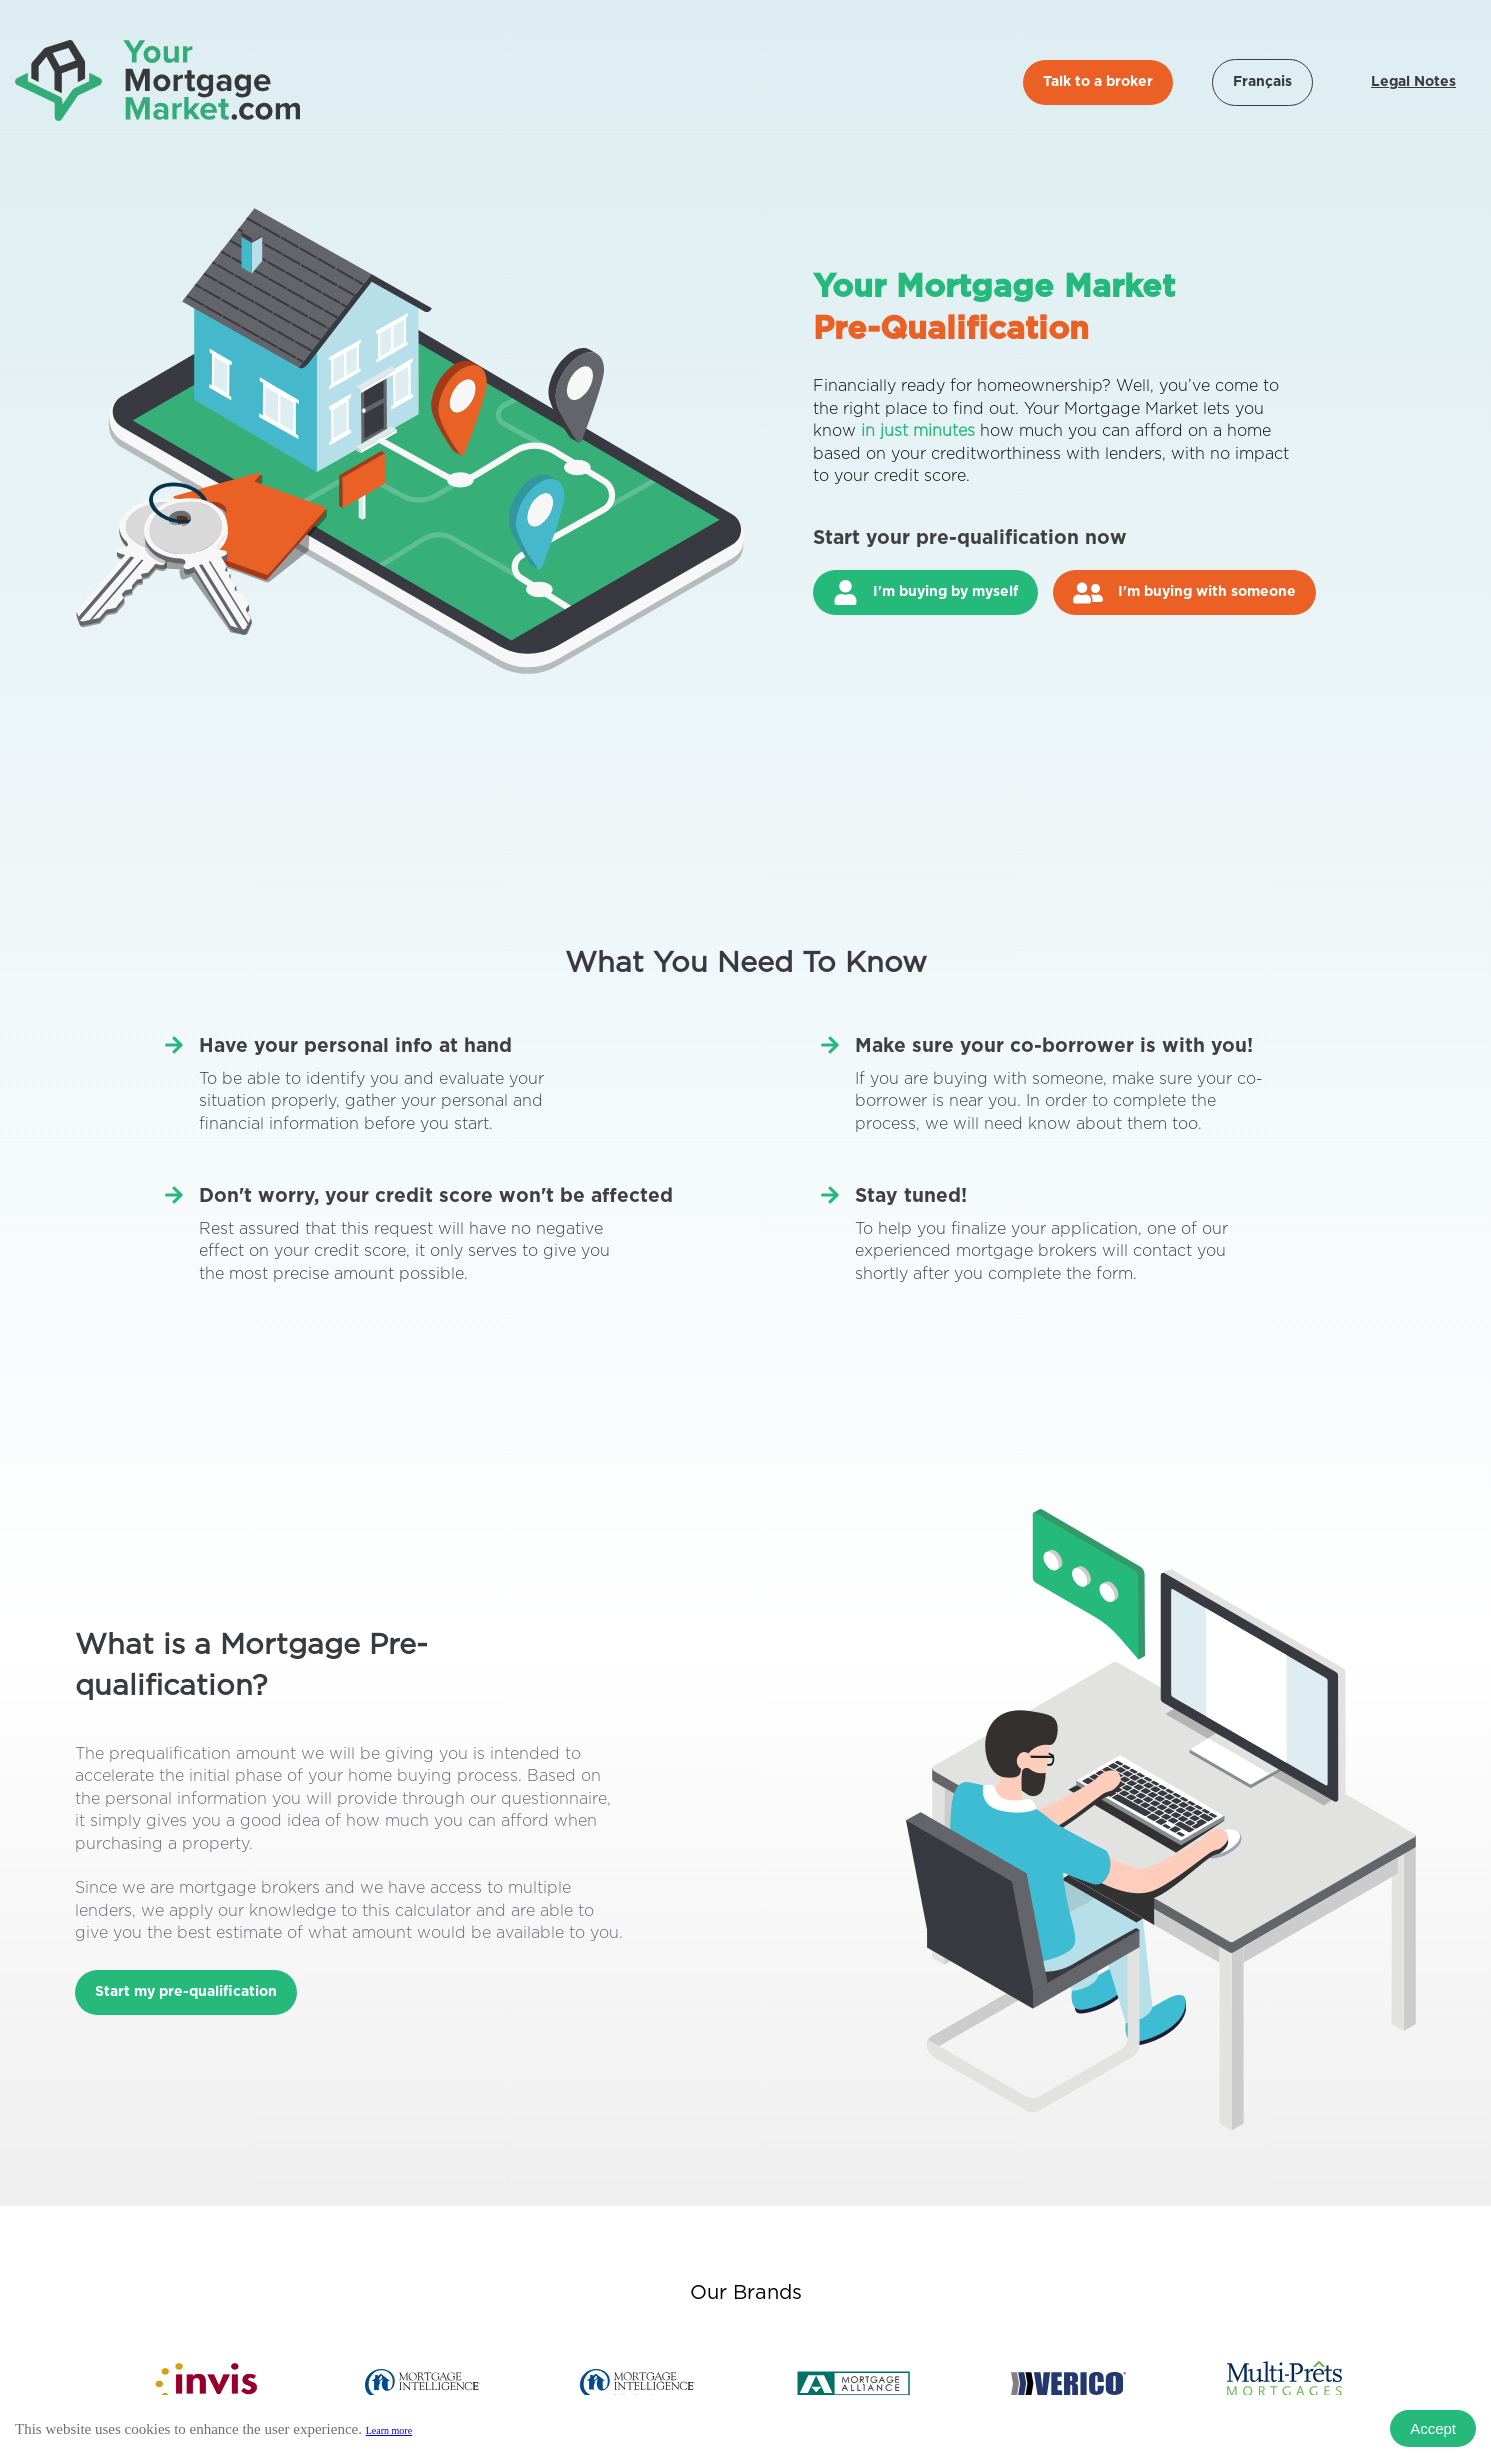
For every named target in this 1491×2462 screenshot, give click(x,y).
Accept (1433, 2428)
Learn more (389, 2430)
